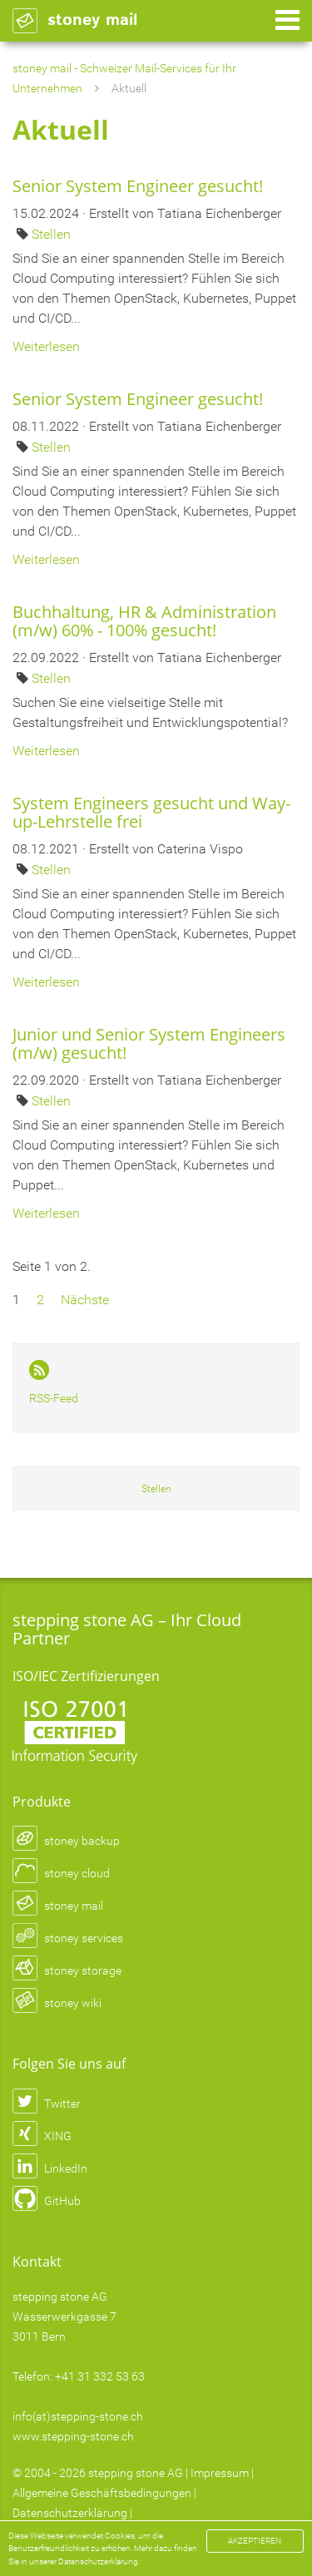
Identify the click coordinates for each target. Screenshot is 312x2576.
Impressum (220, 2473)
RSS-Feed (53, 1398)
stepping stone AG (135, 2473)
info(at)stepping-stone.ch (77, 2416)
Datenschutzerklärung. (99, 2561)
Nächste (85, 1300)
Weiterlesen (46, 346)
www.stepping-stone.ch (73, 2436)
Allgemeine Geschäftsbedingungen (101, 2492)
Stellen (51, 234)
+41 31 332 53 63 (100, 2376)
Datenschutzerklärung (69, 2512)
